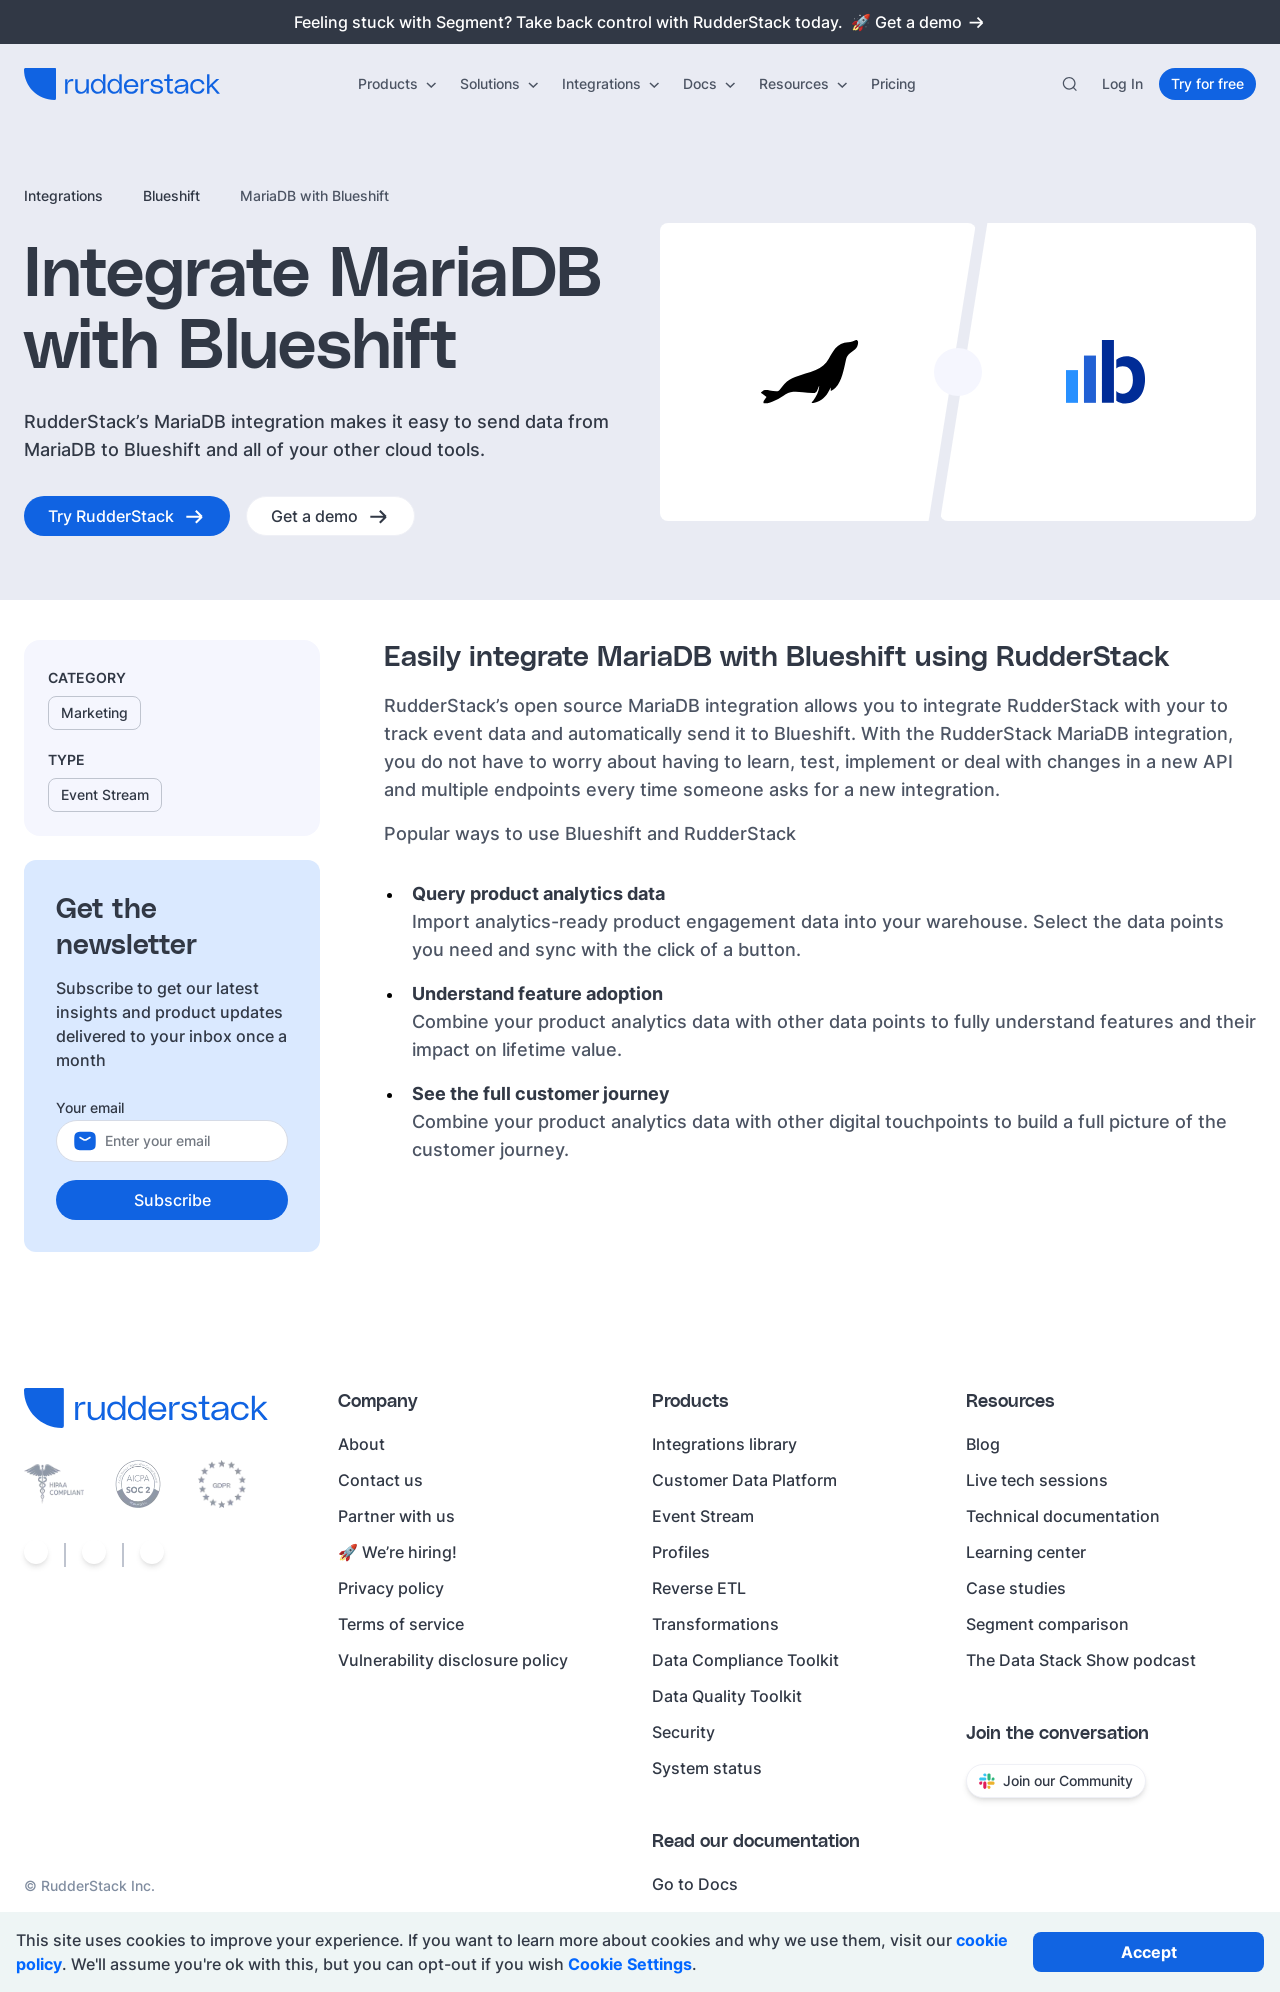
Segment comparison (1047, 1624)
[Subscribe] (172, 1200)
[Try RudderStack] (127, 516)
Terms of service (401, 1624)
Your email (90, 1107)
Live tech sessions (1037, 1480)
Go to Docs (695, 1884)
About (361, 1444)
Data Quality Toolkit (727, 1696)
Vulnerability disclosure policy (453, 1660)
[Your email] (188, 1141)
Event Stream (703, 1516)
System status (707, 1768)
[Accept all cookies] (1148, 1952)
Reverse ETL (699, 1588)
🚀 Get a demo (918, 22)
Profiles (681, 1552)
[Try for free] (1207, 84)
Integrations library (724, 1444)
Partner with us (396, 1516)
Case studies (1016, 1588)
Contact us (380, 1480)
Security (683, 1732)
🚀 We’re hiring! (397, 1552)
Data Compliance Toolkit (745, 1660)
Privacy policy (391, 1588)
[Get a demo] (330, 516)
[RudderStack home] (122, 84)
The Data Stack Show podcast (1081, 1660)
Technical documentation (1063, 1516)
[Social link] (36, 1555)
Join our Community (1056, 1780)
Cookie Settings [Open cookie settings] (630, 1964)
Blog (983, 1444)
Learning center (1026, 1552)
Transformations (715, 1624)
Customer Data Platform (744, 1480)
